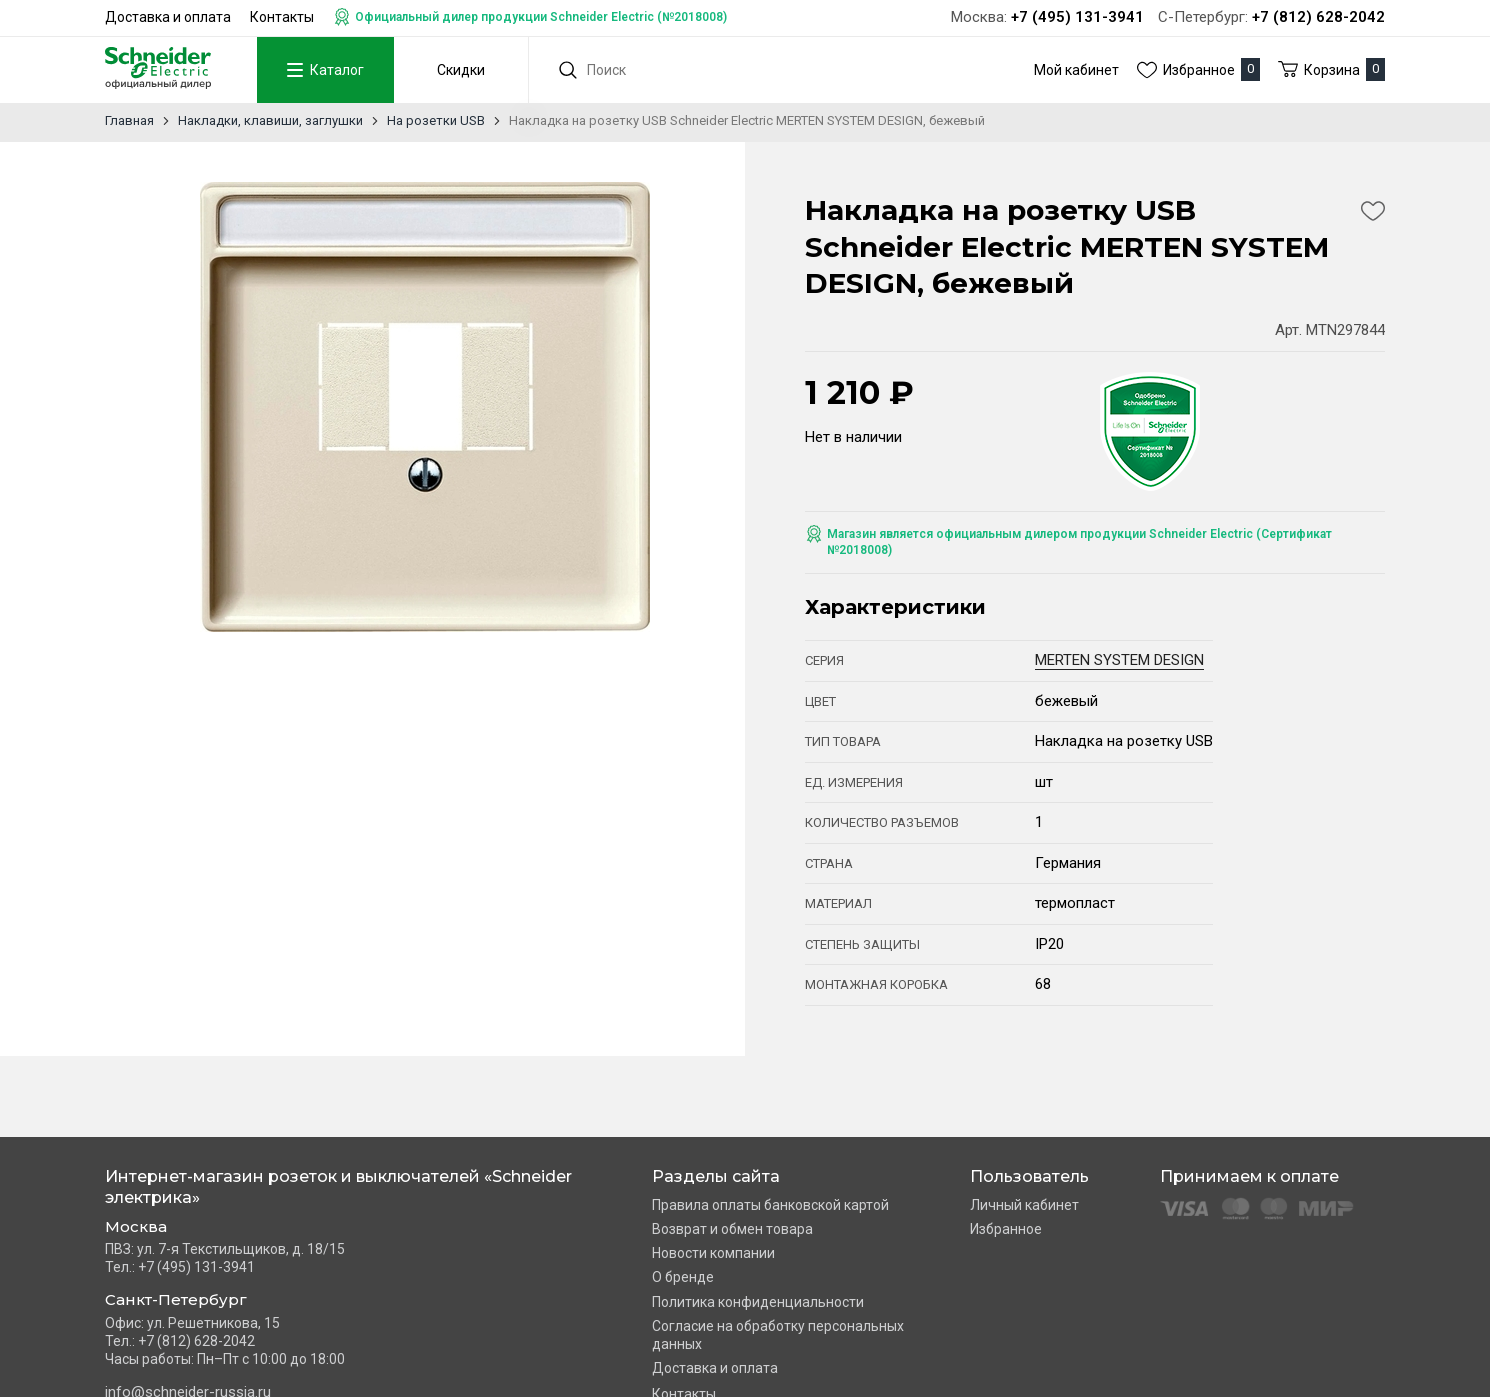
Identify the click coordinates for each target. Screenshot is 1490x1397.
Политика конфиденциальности (758, 1302)
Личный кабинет (1024, 1205)
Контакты (282, 17)
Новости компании (713, 1253)
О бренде (683, 1277)
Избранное (1006, 1229)
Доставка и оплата (168, 17)
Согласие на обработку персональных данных (778, 1335)
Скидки (458, 70)
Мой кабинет (1076, 70)
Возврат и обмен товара (732, 1229)
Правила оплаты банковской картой (770, 1205)
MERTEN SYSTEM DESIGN (1119, 660)
